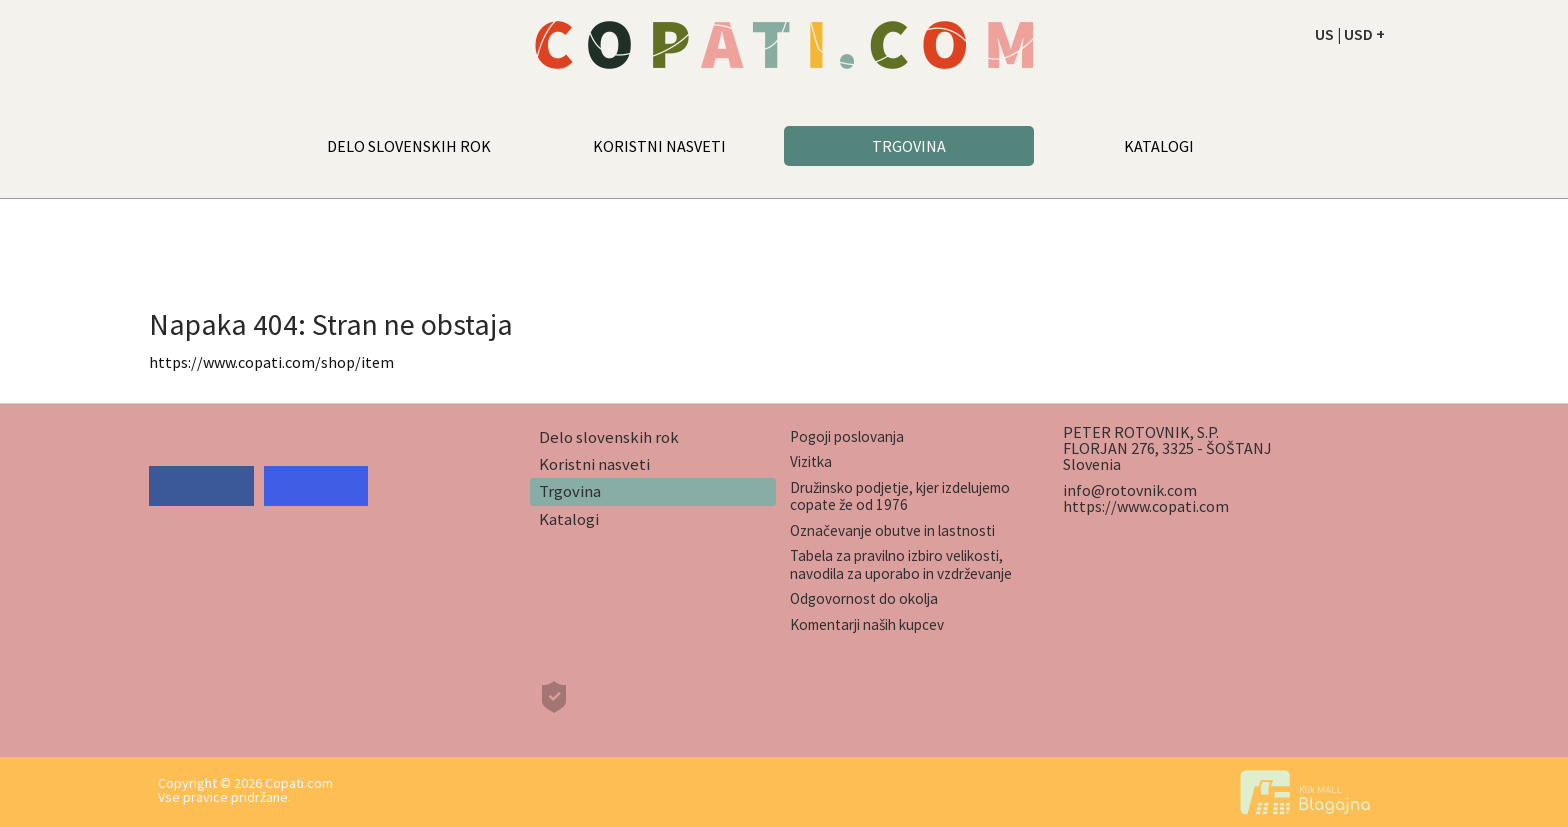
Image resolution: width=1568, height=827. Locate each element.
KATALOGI (1159, 146)
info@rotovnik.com (1130, 490)
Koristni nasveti (594, 464)
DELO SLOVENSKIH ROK (409, 146)
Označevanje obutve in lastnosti (892, 530)
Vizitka (811, 461)
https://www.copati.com (1146, 506)
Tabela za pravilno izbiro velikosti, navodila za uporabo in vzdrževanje (901, 564)
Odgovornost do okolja (864, 598)
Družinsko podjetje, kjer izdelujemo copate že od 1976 (900, 496)
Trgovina (570, 491)
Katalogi (569, 519)
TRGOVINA (909, 146)
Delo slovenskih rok (609, 437)
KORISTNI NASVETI (659, 146)
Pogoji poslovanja (847, 436)
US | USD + (1350, 34)
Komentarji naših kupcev (867, 624)
